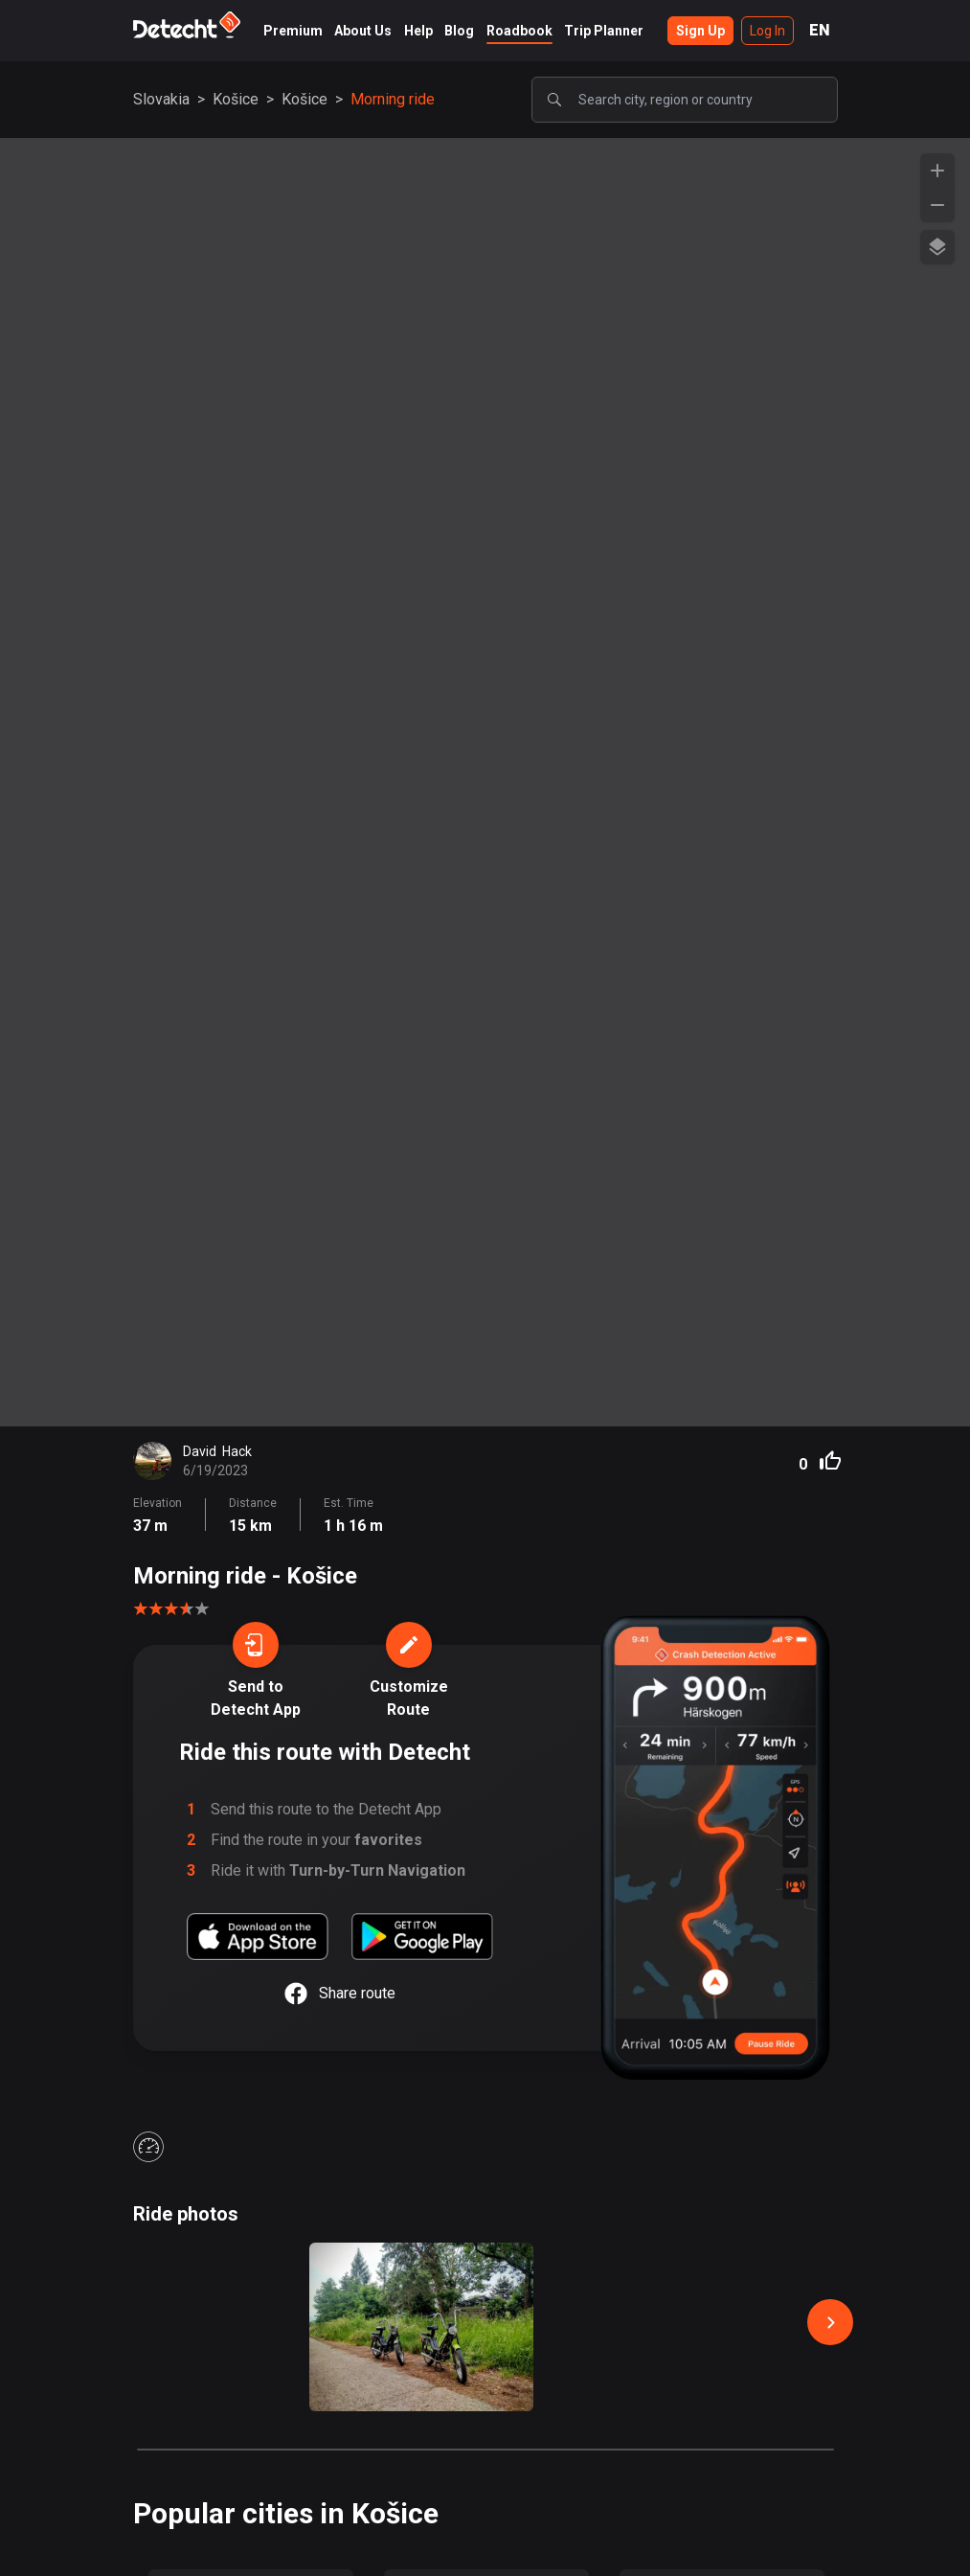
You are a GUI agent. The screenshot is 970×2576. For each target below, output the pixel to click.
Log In (767, 30)
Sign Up (700, 30)
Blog (459, 30)
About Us (363, 30)
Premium (293, 30)
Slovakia (161, 99)
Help (418, 30)
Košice (236, 99)
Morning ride (392, 99)
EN (819, 30)
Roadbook (519, 30)
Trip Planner (603, 30)
